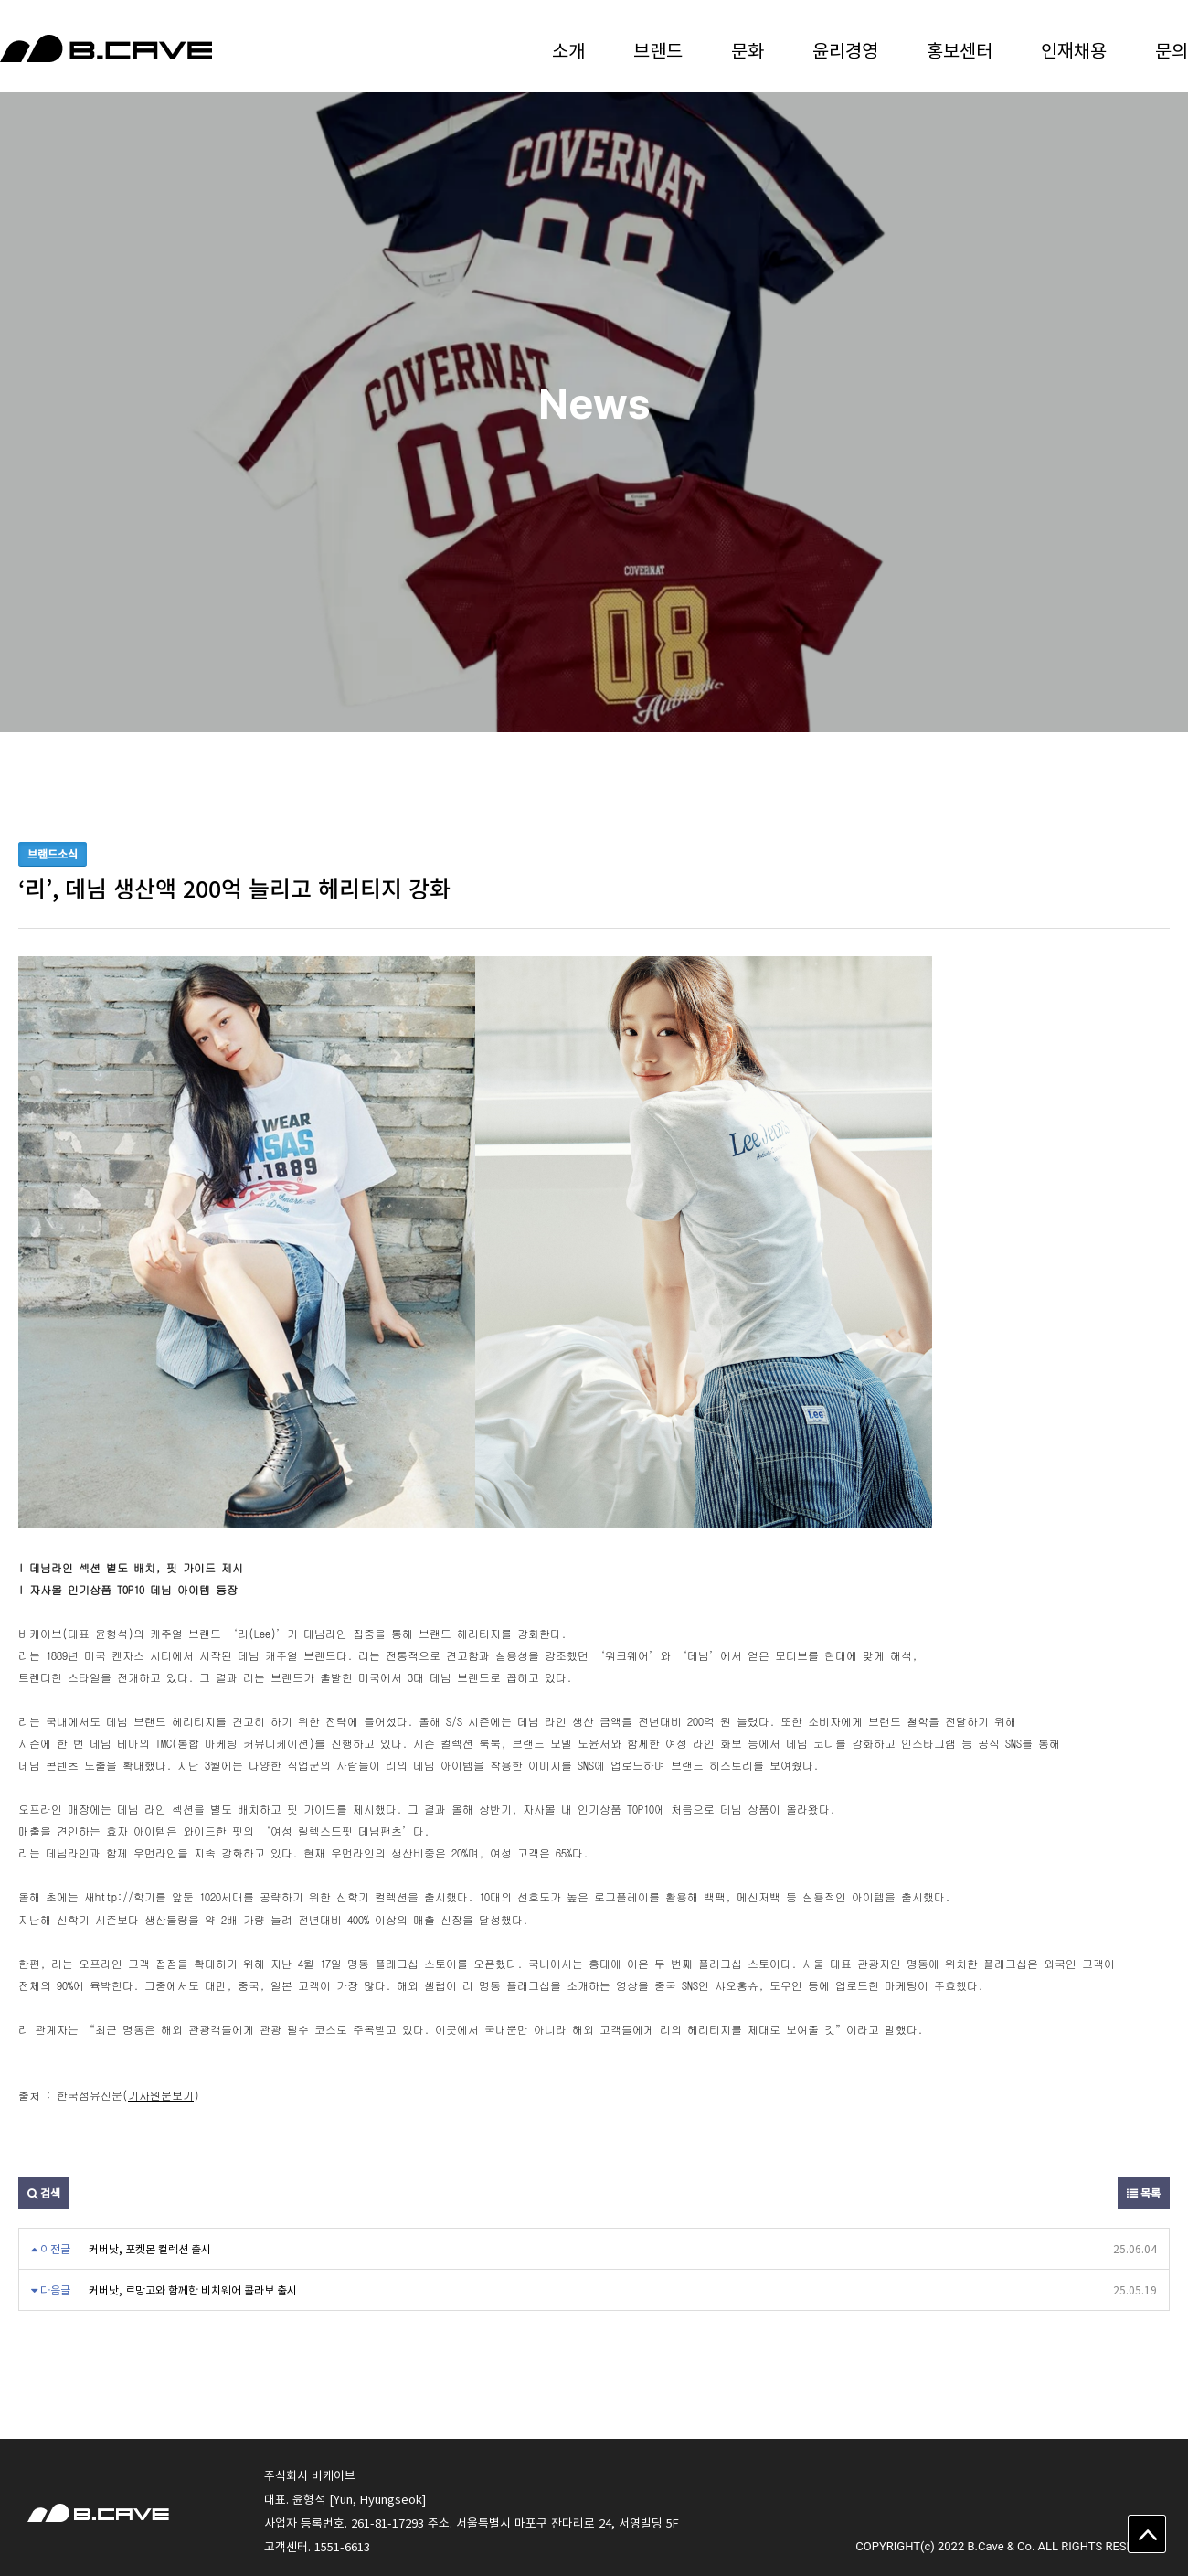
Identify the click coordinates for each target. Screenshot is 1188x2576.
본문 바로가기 (0, 0)
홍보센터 (959, 50)
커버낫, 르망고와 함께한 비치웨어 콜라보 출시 (193, 2290)
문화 (747, 50)
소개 (568, 50)
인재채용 (1074, 50)
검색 (43, 2193)
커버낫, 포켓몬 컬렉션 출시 (150, 2249)
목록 (1144, 2193)
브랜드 (658, 50)
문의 (1171, 50)
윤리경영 (845, 50)
